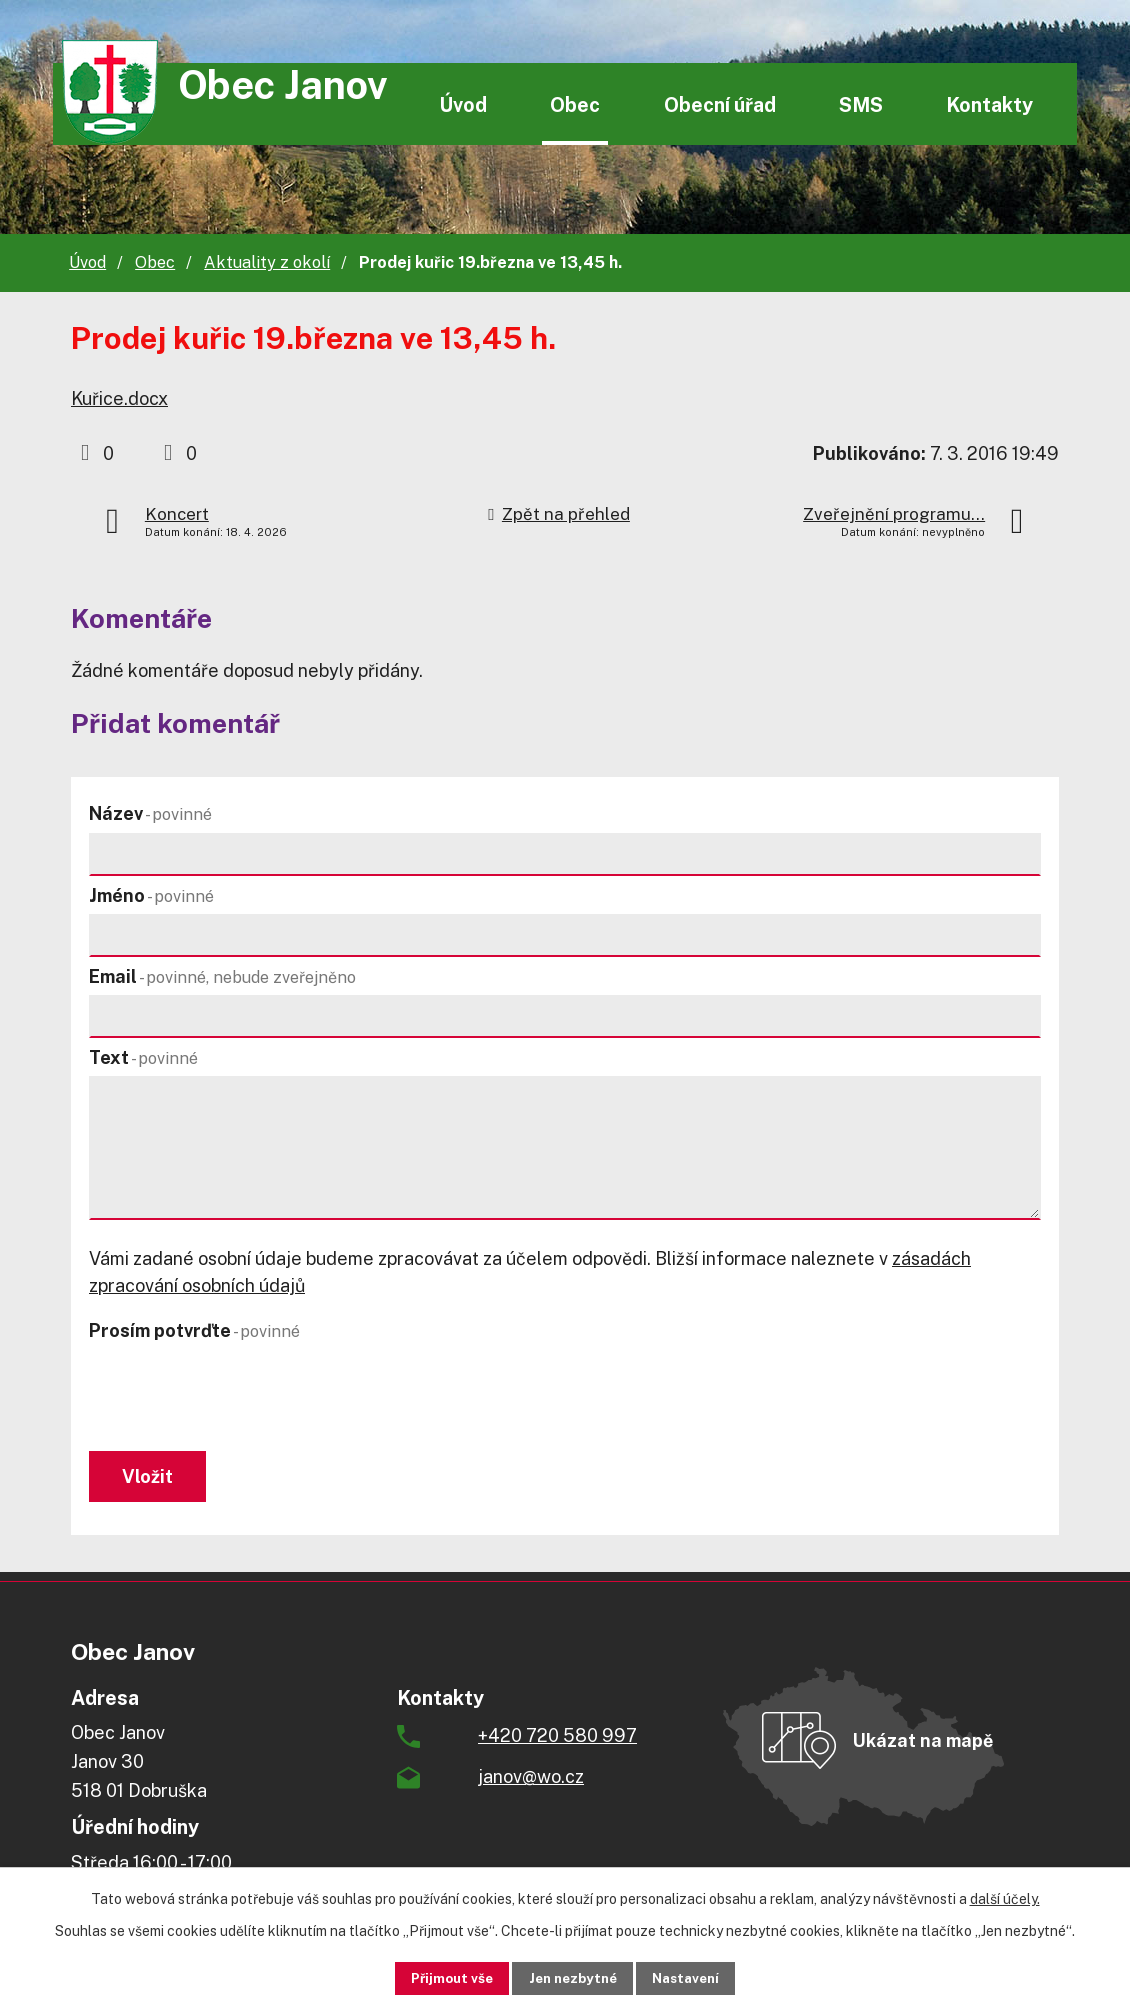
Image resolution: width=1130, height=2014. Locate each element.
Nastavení (701, 1977)
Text (143, 1057)
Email (222, 976)
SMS (861, 104)
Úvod (463, 104)
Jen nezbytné (572, 1977)
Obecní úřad (720, 104)
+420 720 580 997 (557, 1741)
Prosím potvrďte (194, 1330)
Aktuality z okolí (267, 262)
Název (150, 813)
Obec (575, 104)
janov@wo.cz (531, 1782)
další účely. (1005, 1897)
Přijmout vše (436, 1977)
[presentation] (241, 1398)
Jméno (151, 895)
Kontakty (989, 104)
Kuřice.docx (119, 398)
